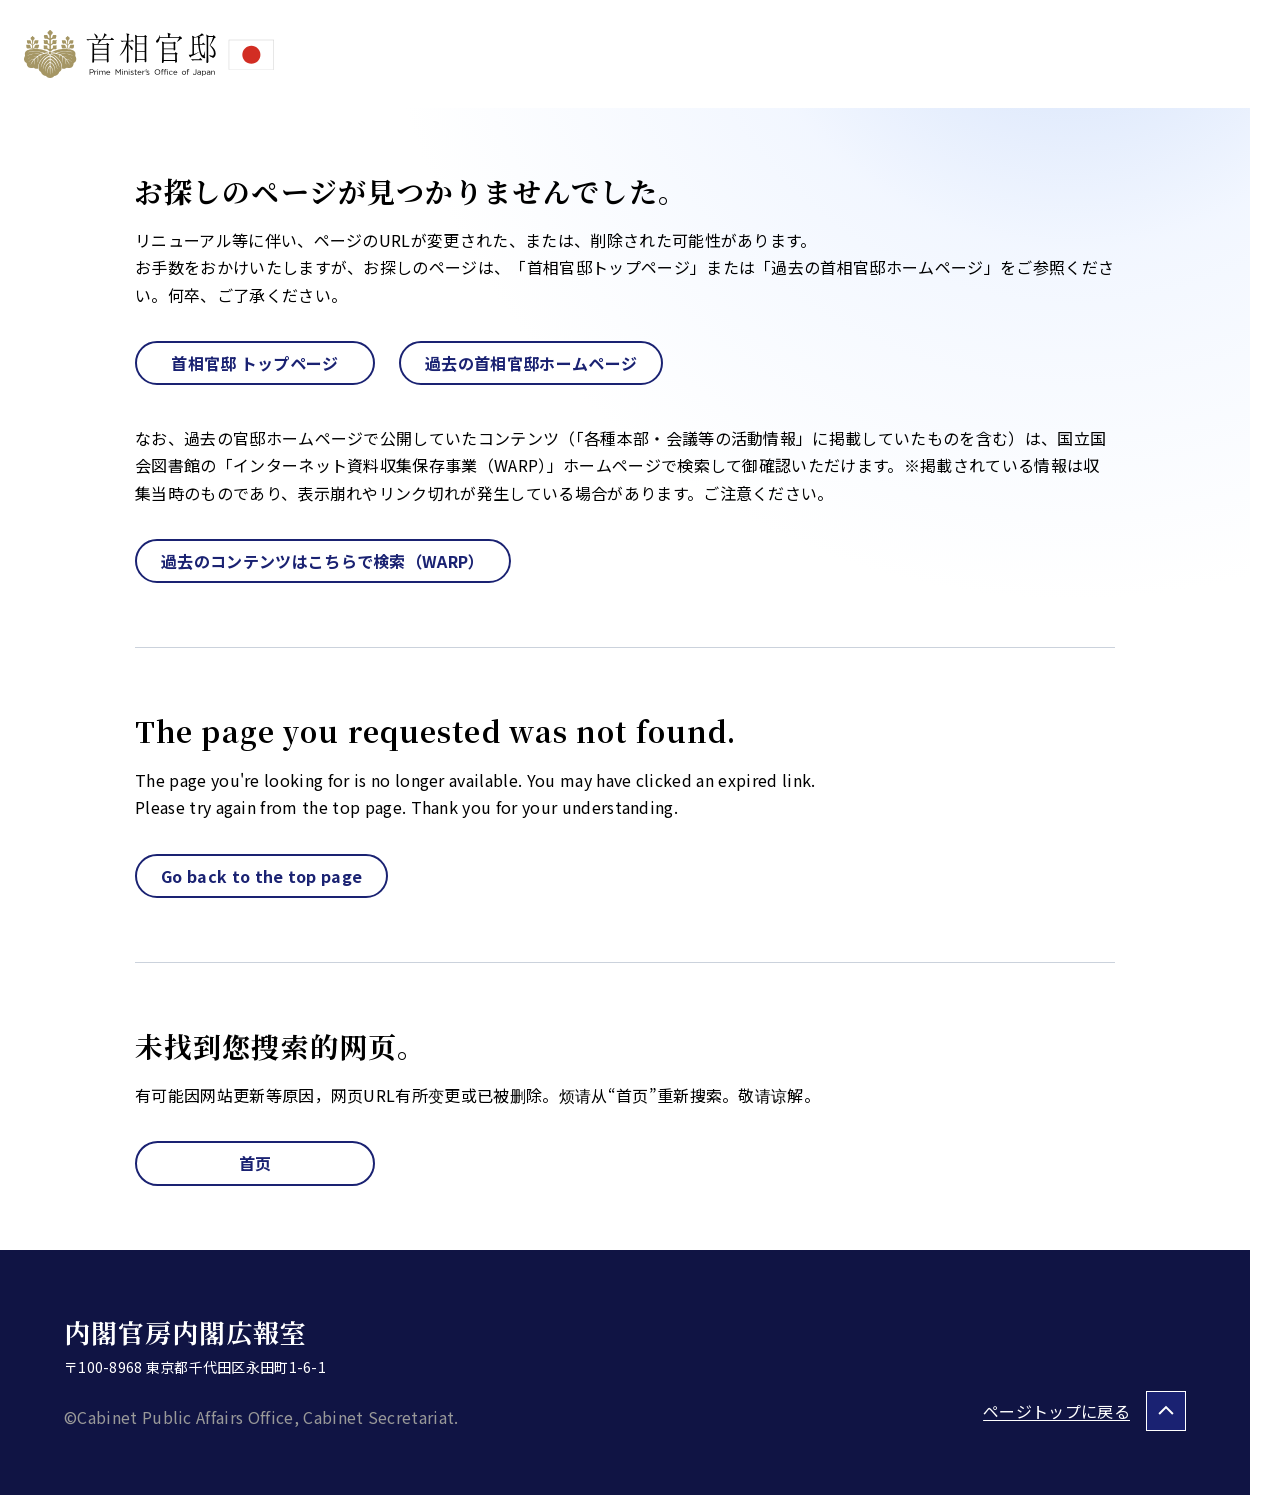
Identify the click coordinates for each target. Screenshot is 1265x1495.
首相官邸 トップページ (255, 363)
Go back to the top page (261, 876)
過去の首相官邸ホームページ (531, 363)
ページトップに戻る (1056, 1411)
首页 (255, 1163)
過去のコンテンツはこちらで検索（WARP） (323, 561)
